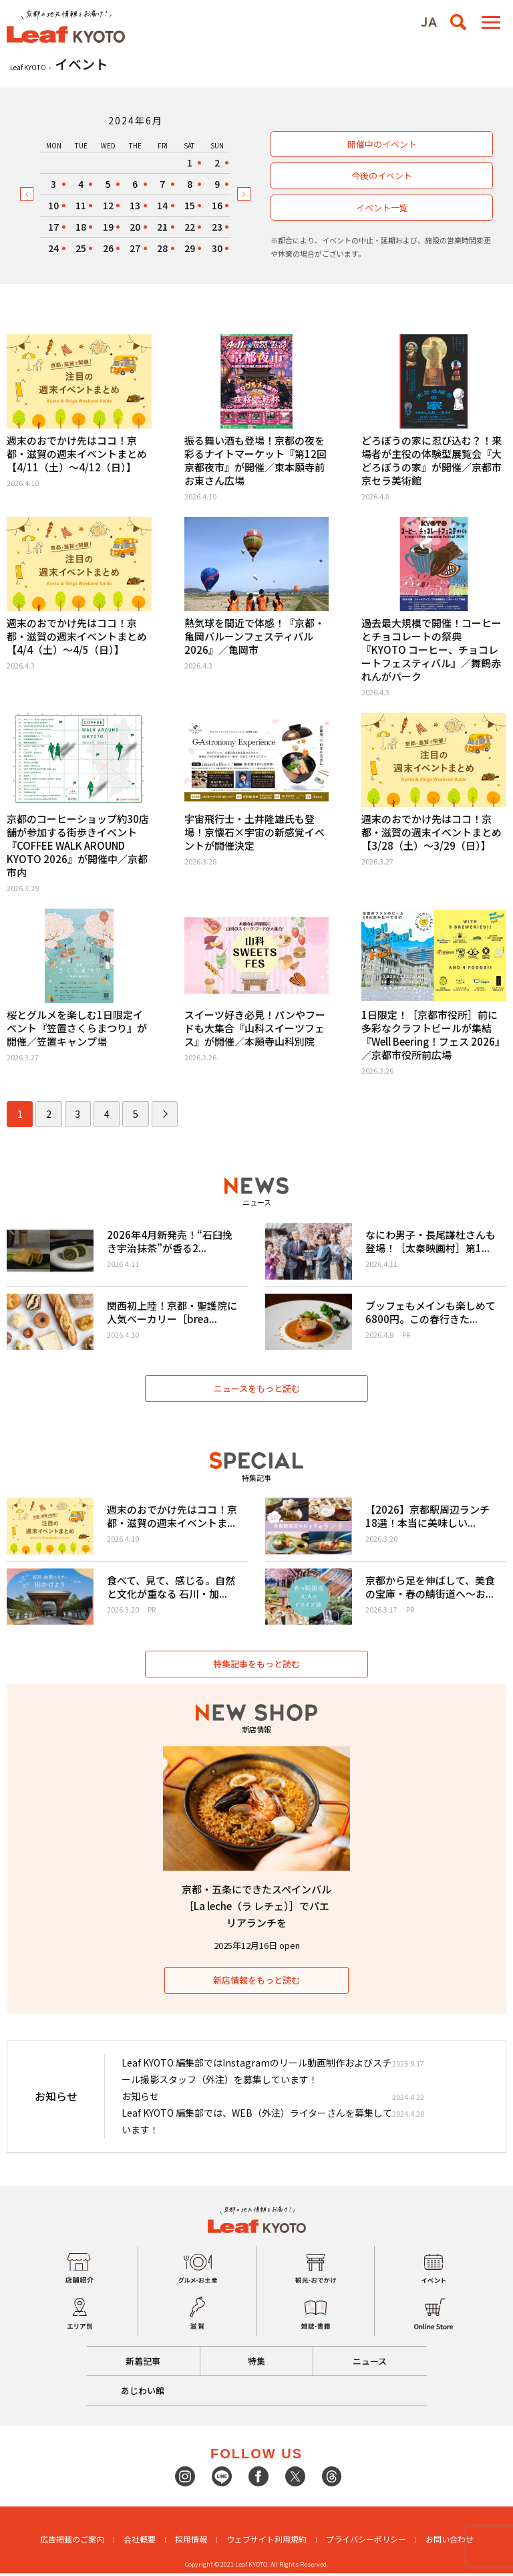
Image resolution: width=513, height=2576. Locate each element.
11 (80, 205)
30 (217, 248)
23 (217, 226)
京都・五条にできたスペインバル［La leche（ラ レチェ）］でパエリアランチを (256, 1908)
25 (80, 248)
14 (162, 205)
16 (217, 205)
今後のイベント (381, 175)
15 (189, 205)
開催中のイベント (382, 144)
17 (53, 226)
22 (189, 226)
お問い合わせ (449, 2541)
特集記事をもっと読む (256, 1666)
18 (80, 226)
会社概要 (140, 2541)
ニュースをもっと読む (257, 1390)
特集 (256, 2363)
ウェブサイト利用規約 (266, 2541)
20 (135, 226)
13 (135, 205)
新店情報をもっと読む (256, 1982)
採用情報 (191, 2541)
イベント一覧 (382, 207)
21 (162, 226)
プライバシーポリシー (366, 2541)
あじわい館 (143, 2393)
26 (108, 248)
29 (189, 248)
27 (135, 248)
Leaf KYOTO (28, 67)
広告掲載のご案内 (72, 2541)
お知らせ (140, 2098)
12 (108, 205)
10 (53, 205)
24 (53, 248)
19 (108, 226)
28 (162, 248)
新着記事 (142, 2363)
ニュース (371, 2363)
